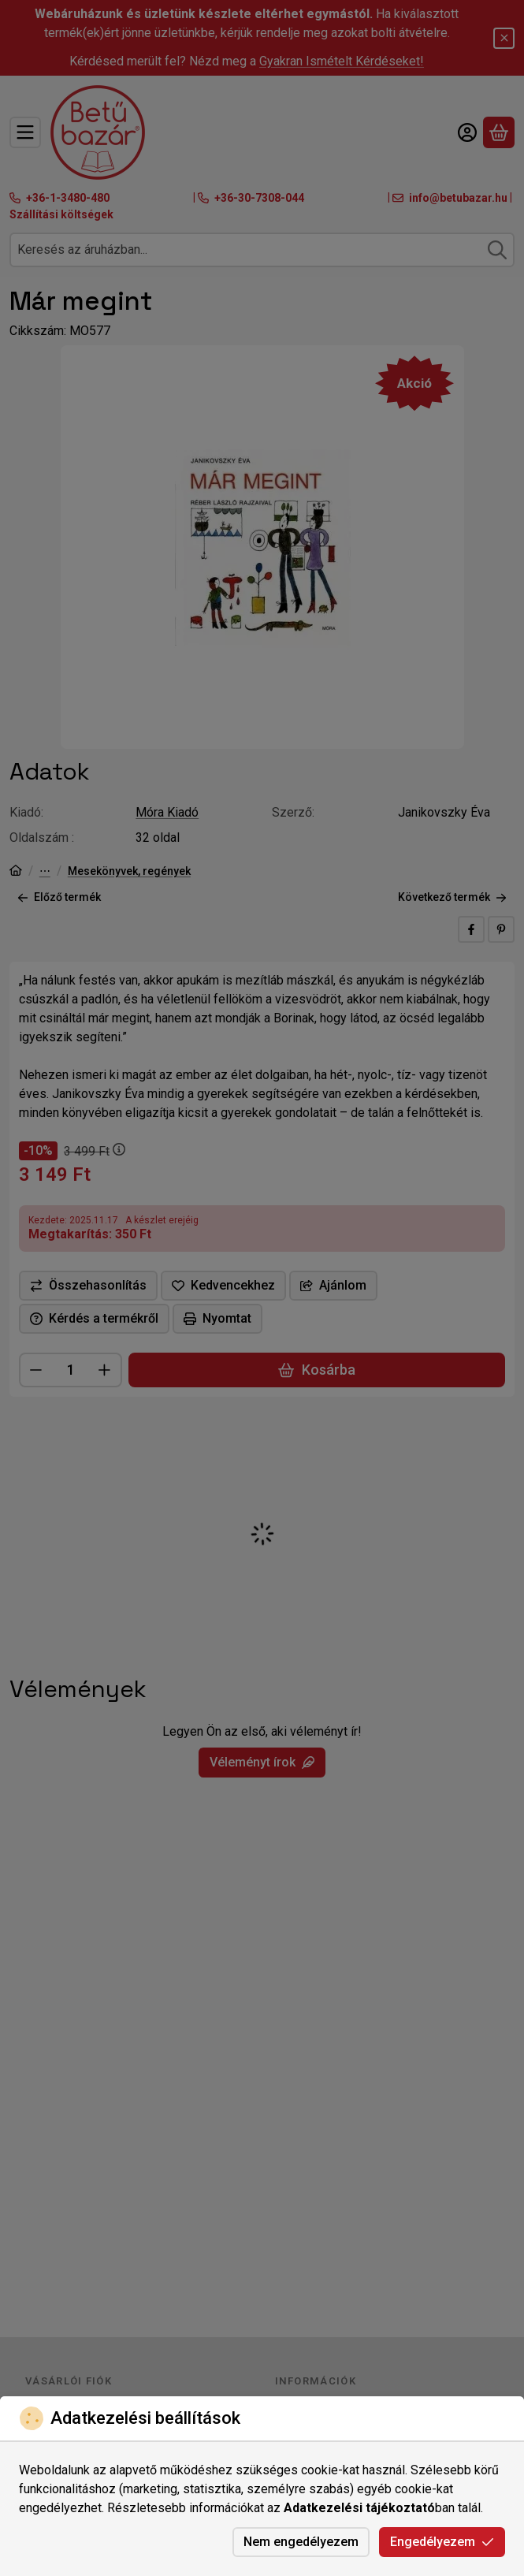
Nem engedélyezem (301, 2541)
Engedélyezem (442, 2541)
